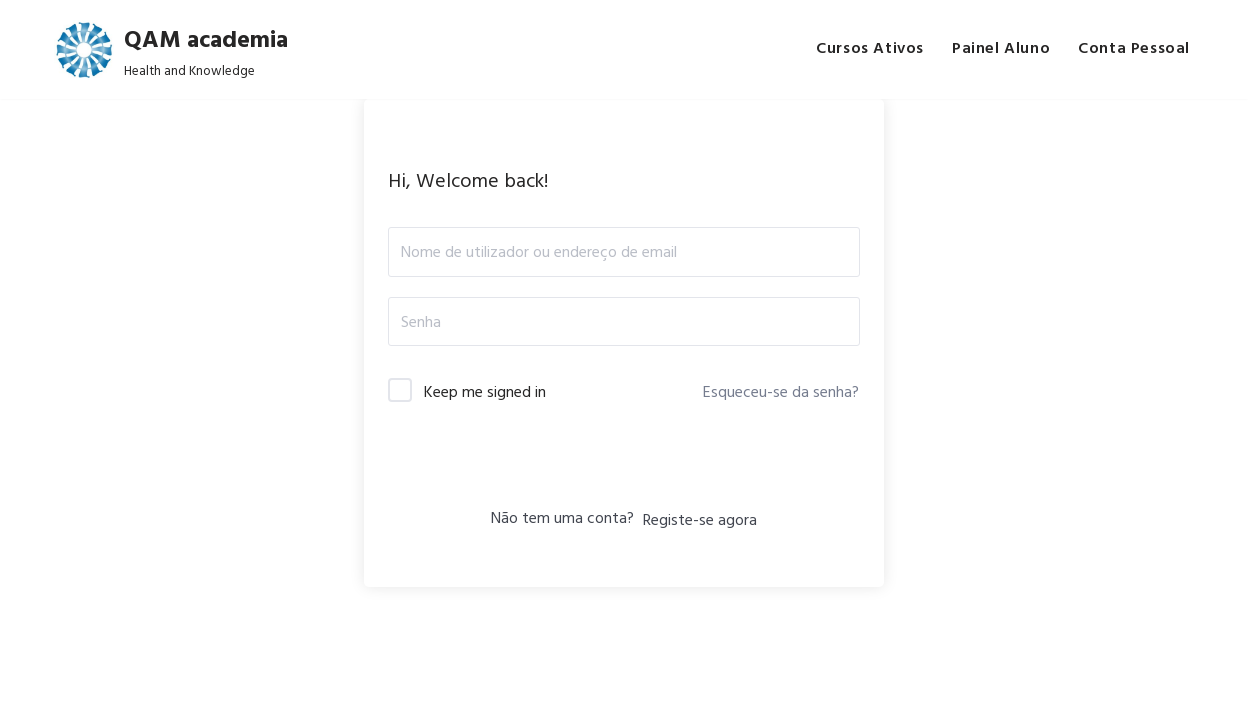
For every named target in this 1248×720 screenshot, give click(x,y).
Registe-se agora (700, 519)
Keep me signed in (485, 391)
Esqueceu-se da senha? (781, 391)
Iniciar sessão (624, 465)
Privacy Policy (449, 694)
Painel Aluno (1001, 49)
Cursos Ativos (870, 49)
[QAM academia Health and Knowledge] (171, 49)
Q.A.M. (232, 694)
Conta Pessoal (1134, 49)
